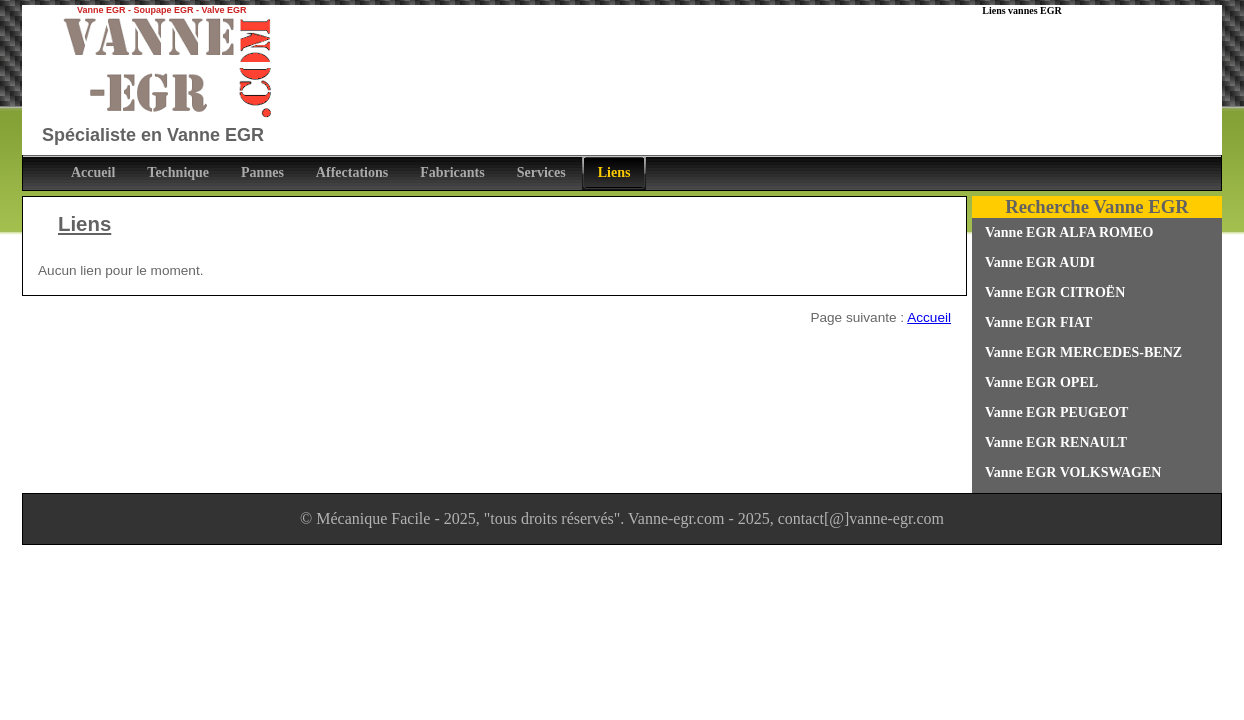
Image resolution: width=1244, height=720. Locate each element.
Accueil (929, 317)
